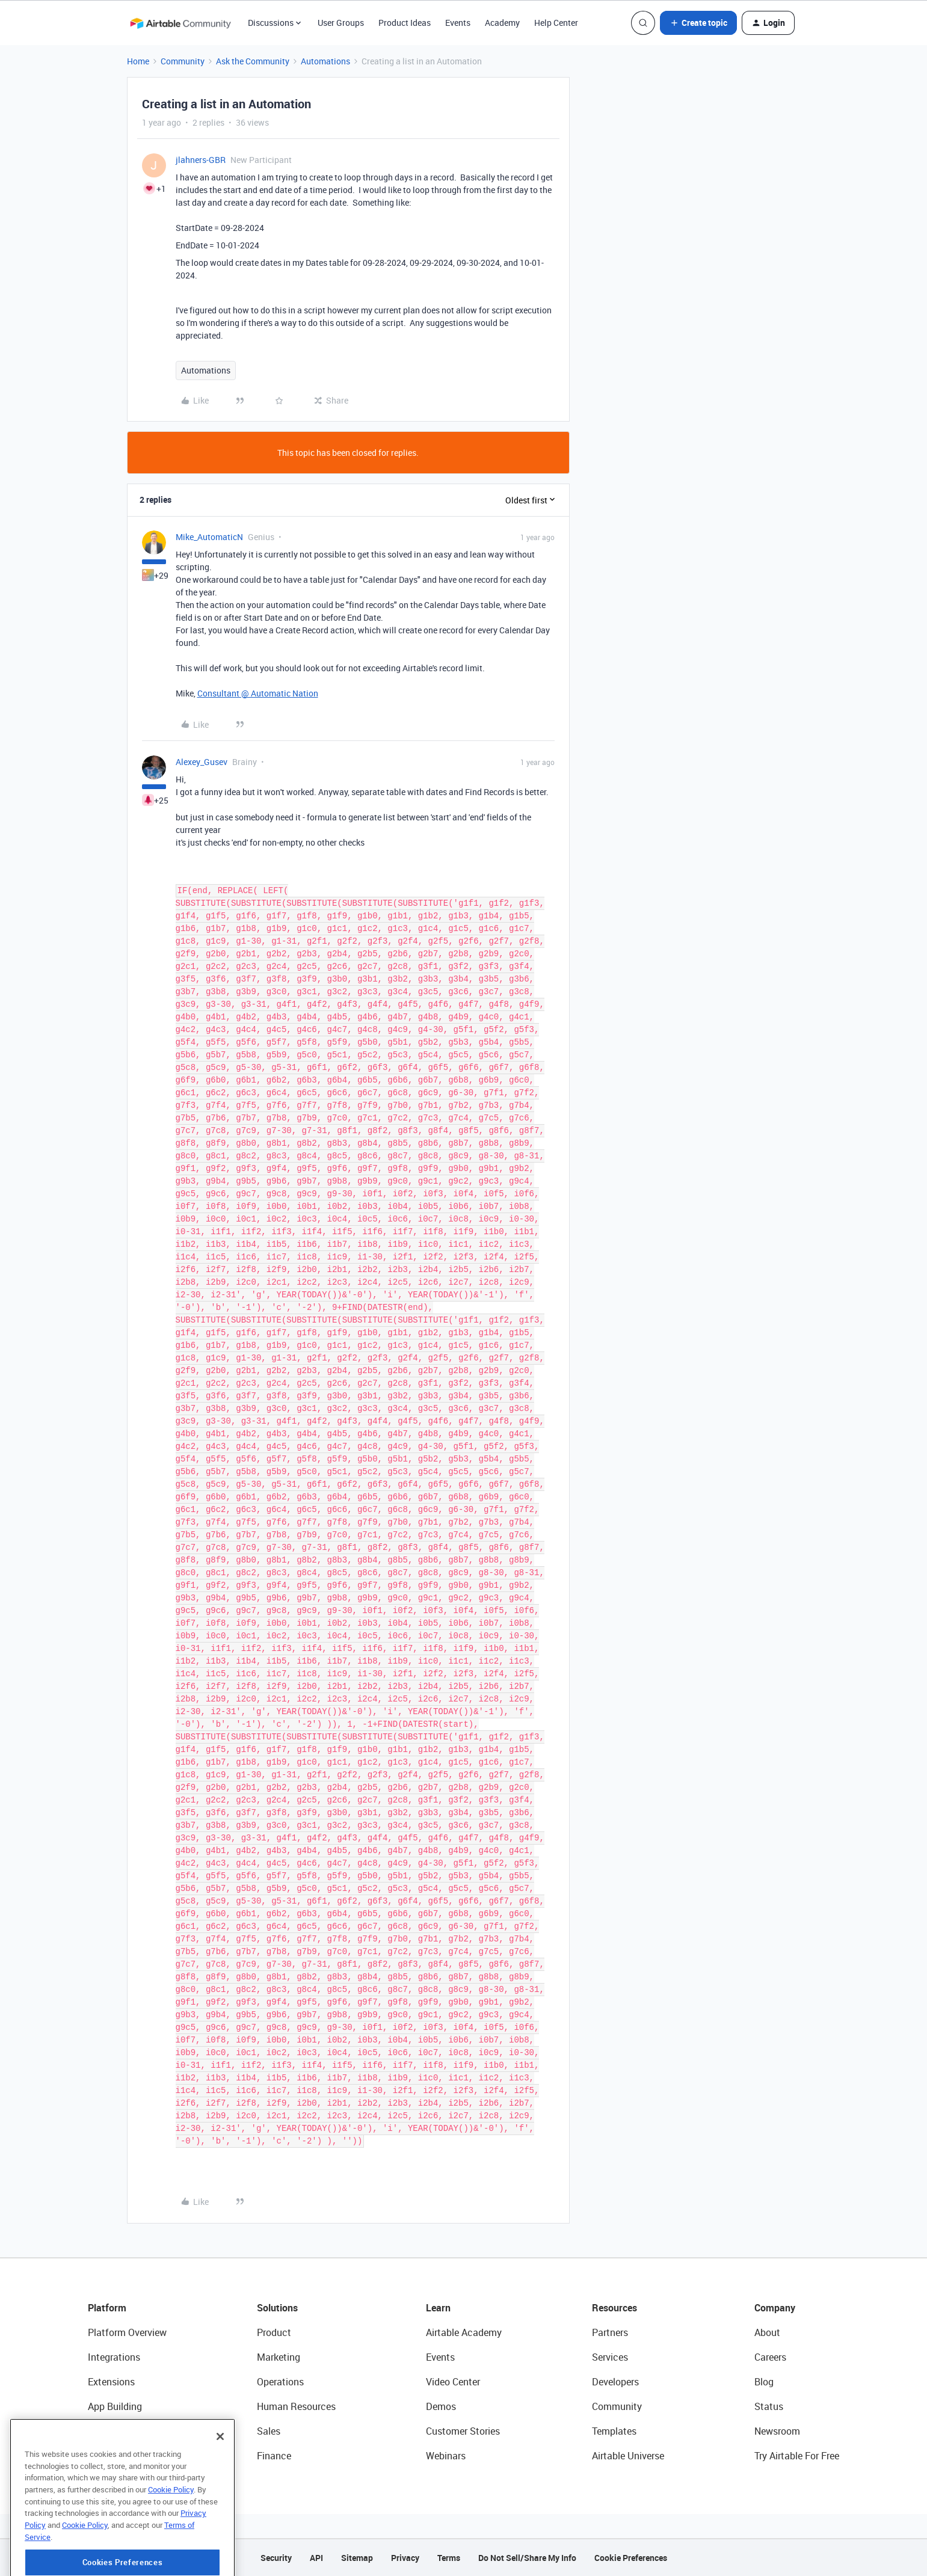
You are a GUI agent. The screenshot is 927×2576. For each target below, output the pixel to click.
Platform (107, 2307)
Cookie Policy (171, 2534)
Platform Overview (127, 2332)
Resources (614, 2307)
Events (457, 22)
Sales (268, 2431)
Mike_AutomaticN (209, 537)
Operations (280, 2381)
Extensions (111, 2381)
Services (610, 2357)
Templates (614, 2431)
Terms (448, 2557)
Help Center (556, 22)
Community (183, 61)
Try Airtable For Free (796, 2455)
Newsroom (777, 2431)
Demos (441, 2406)
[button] (698, 23)
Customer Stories (463, 2431)
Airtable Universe (628, 2455)
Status (768, 2406)
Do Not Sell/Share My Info (527, 2557)
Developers (615, 2381)
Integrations (114, 2357)
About (767, 2332)
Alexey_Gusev (201, 761)
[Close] (220, 2481)
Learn (438, 2307)
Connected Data (123, 2455)
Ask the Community (252, 61)
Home (138, 61)
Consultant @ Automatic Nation (257, 693)
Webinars (446, 2455)
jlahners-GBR (201, 159)
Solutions (277, 2307)
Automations (325, 61)
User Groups (341, 22)
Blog (764, 2381)
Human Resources (296, 2406)
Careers (770, 2357)
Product (274, 2332)
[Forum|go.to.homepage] (180, 23)
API (316, 2557)
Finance (274, 2455)
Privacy (405, 2557)
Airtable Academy (464, 2332)
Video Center (453, 2381)
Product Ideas (404, 22)
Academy (502, 22)
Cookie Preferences (630, 2557)
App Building (115, 2406)
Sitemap (357, 2557)
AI (92, 2431)
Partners (610, 2332)
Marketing (278, 2357)
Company (774, 2307)
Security (276, 2557)
